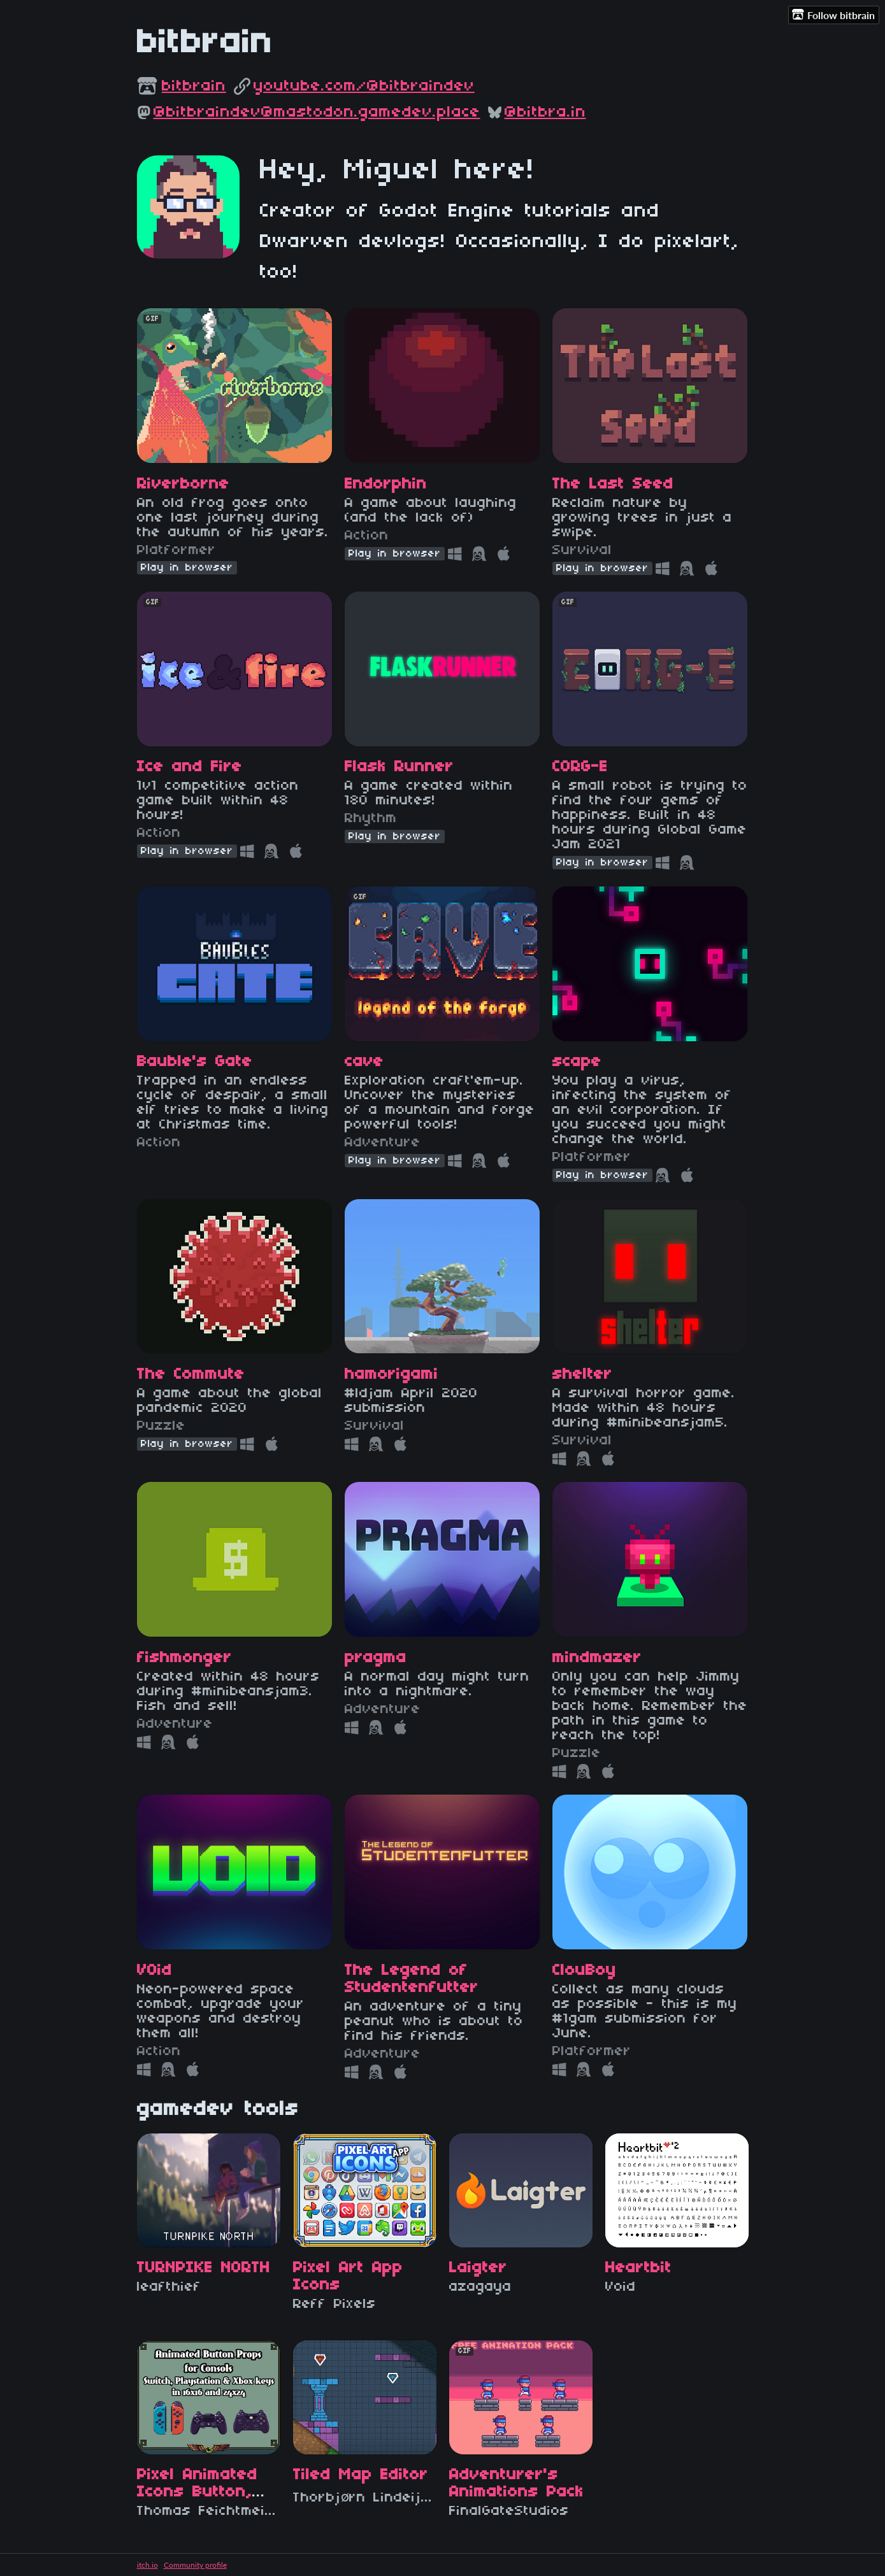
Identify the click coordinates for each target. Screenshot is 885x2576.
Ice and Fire (189, 767)
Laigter (478, 2268)
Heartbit (638, 2268)
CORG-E (580, 767)
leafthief (169, 2287)
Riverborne (183, 484)
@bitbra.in (545, 112)
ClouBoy (584, 1970)
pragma (376, 1658)
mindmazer (597, 1658)
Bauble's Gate (194, 1062)
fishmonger (184, 1658)
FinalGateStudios (509, 2511)
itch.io (147, 2565)
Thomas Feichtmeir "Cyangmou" (208, 2511)
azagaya (480, 2287)
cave (364, 1062)
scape (576, 1062)
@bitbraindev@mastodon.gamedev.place (317, 112)
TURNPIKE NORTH (203, 2268)
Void (620, 2287)
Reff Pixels (334, 2304)
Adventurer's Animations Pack (516, 2483)
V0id (154, 1970)
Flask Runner (399, 767)
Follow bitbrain (833, 14)
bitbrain (194, 86)
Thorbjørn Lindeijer (364, 2498)
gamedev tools (218, 2109)
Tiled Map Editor (360, 2475)
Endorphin (386, 484)
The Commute (191, 1374)
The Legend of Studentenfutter (411, 1979)
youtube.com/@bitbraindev (364, 86)
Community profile (195, 2565)
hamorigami (391, 1374)
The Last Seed (612, 484)
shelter (582, 1374)
